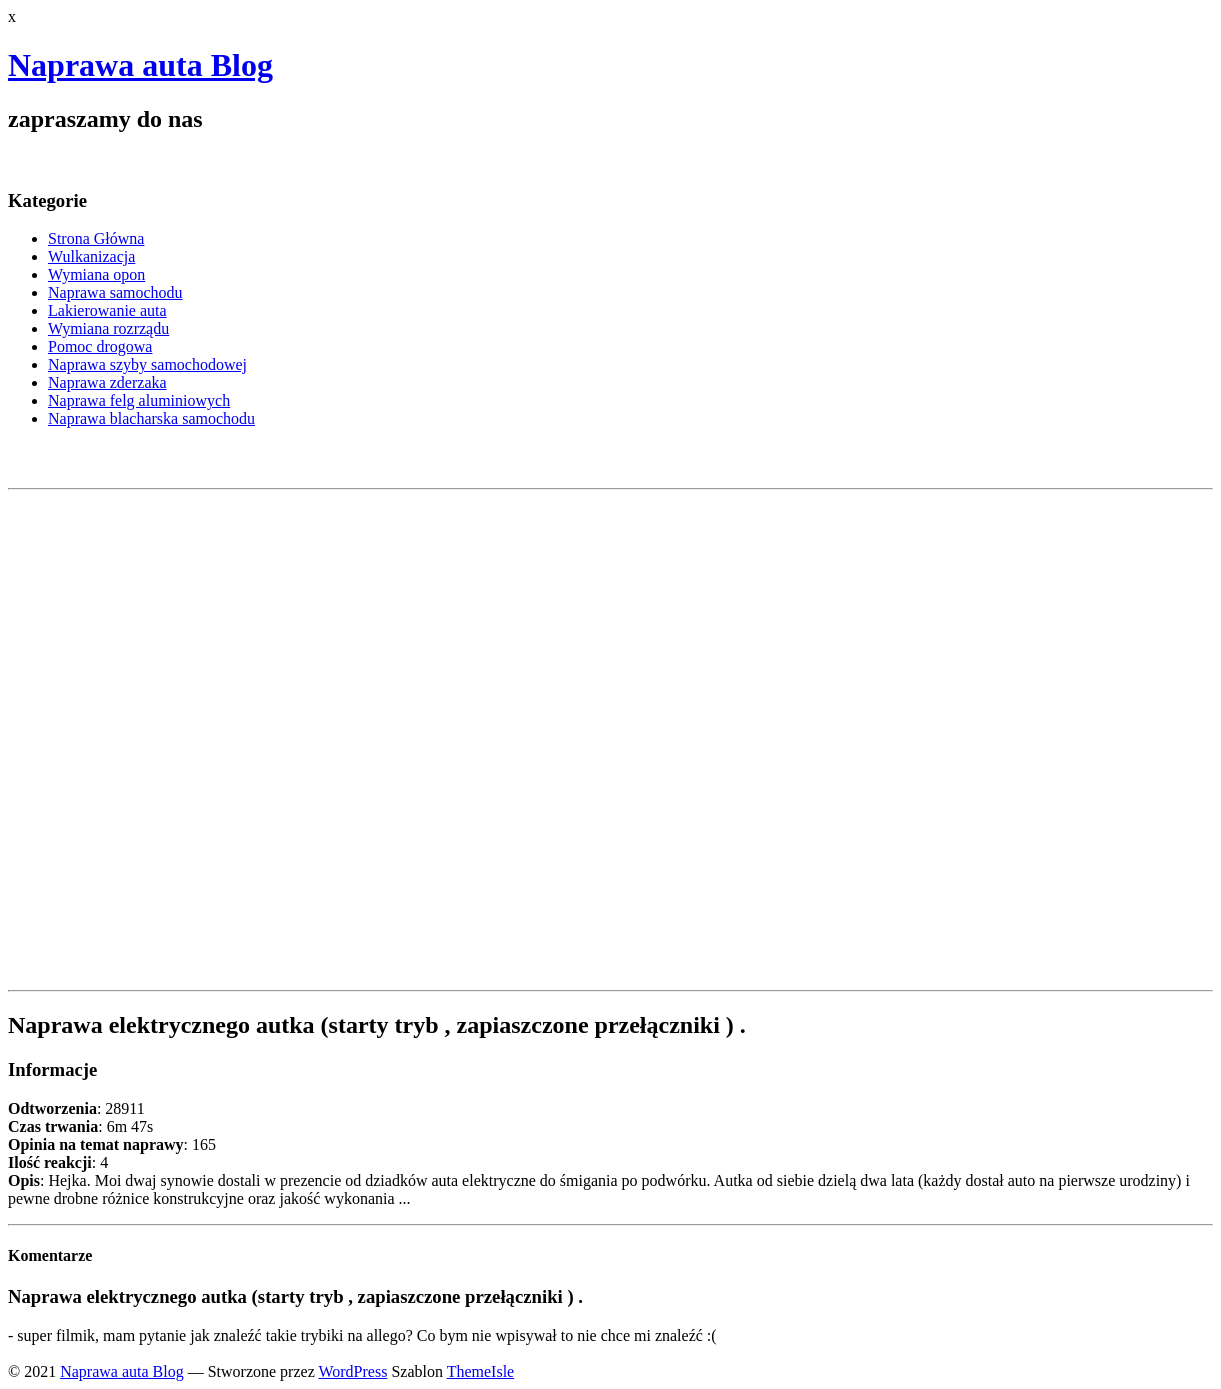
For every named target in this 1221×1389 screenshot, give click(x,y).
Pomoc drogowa (100, 346)
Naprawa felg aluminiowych (139, 400)
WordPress (352, 1371)
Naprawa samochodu (115, 292)
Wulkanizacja (91, 256)
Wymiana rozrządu (108, 328)
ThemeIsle (481, 1371)
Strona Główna (96, 238)
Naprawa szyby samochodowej (147, 364)
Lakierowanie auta (107, 310)
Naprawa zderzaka (107, 382)
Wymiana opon (96, 274)
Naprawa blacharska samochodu (151, 418)
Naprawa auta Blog (140, 65)
